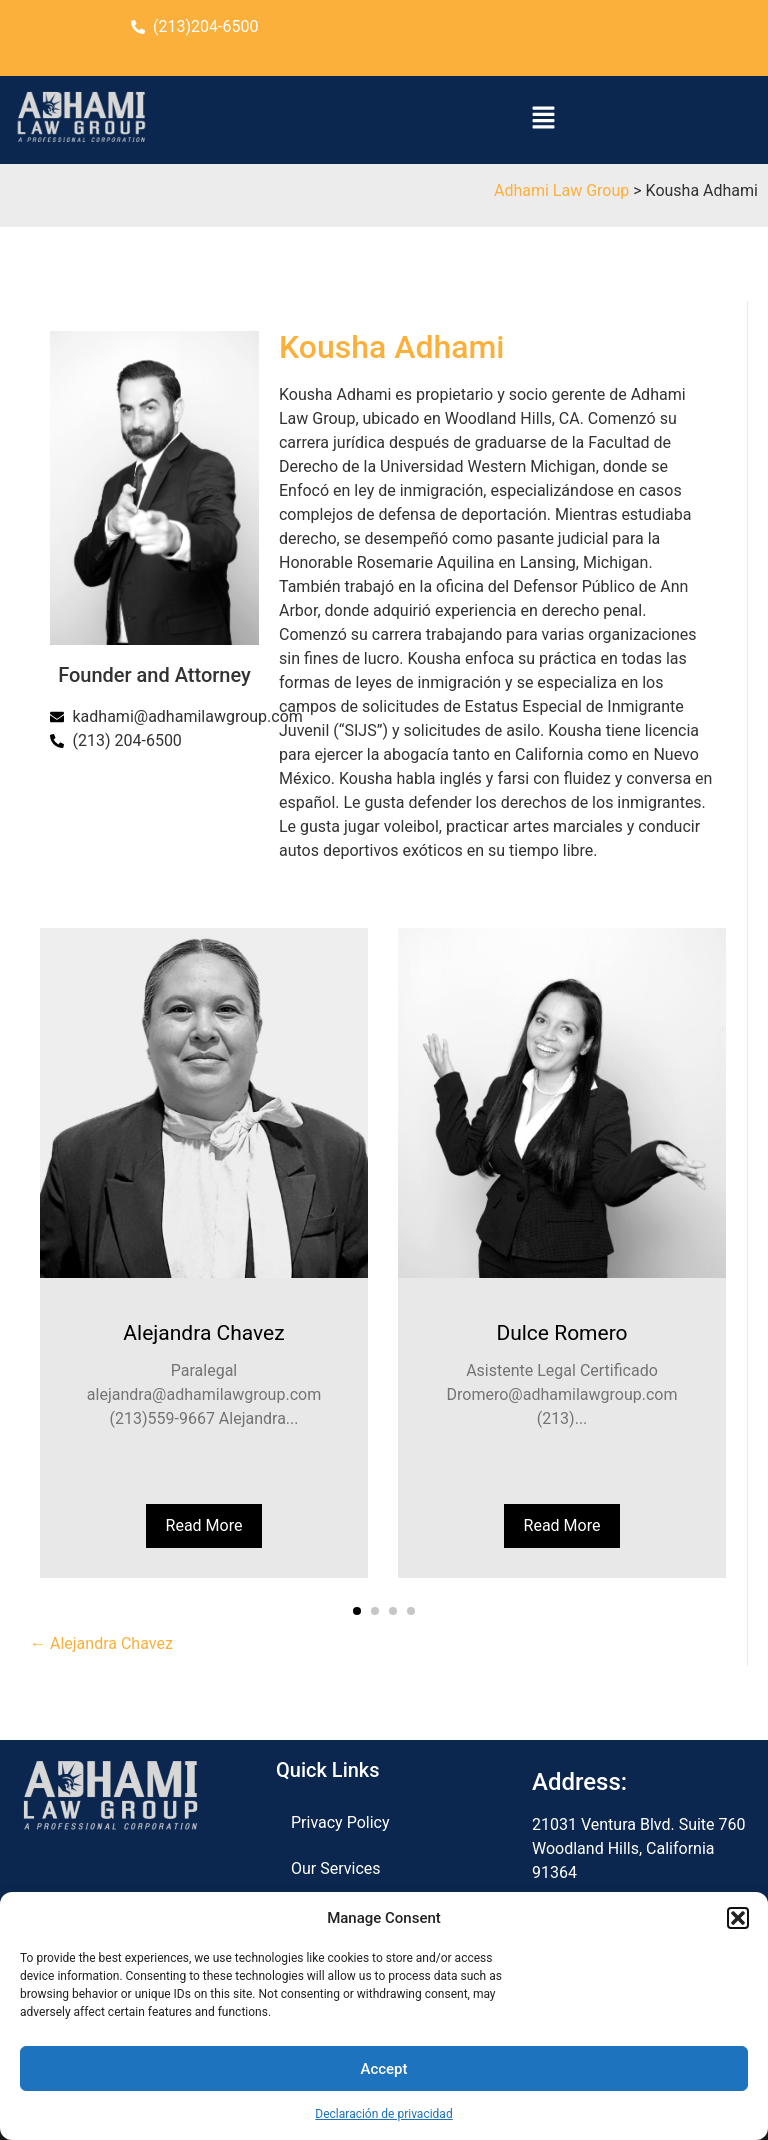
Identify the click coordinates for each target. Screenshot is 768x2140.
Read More (204, 1525)
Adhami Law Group (561, 190)
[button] (738, 1918)
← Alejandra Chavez (101, 1643)
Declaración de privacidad (383, 2114)
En (540, 37)
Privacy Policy (340, 1822)
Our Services (336, 1868)
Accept (383, 2069)
